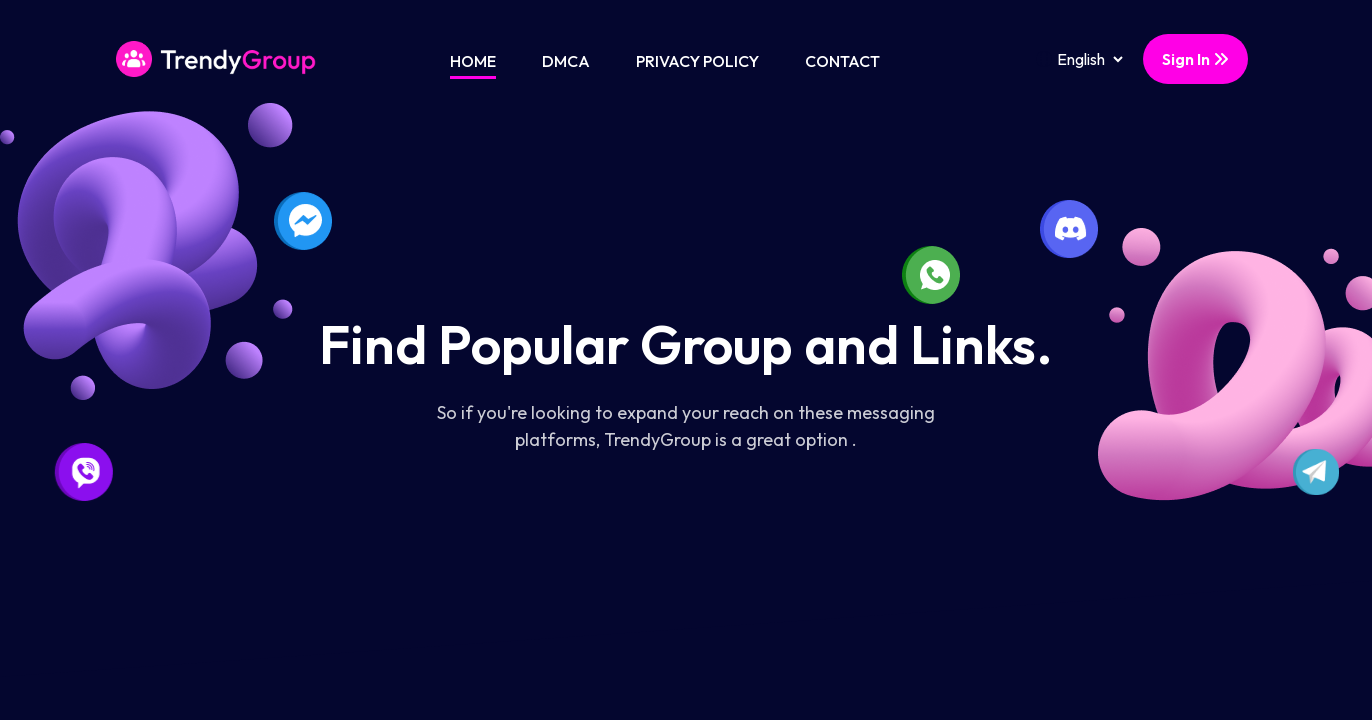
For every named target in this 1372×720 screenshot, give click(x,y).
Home (473, 61)
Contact (842, 61)
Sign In (1195, 59)
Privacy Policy (697, 61)
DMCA (566, 61)
